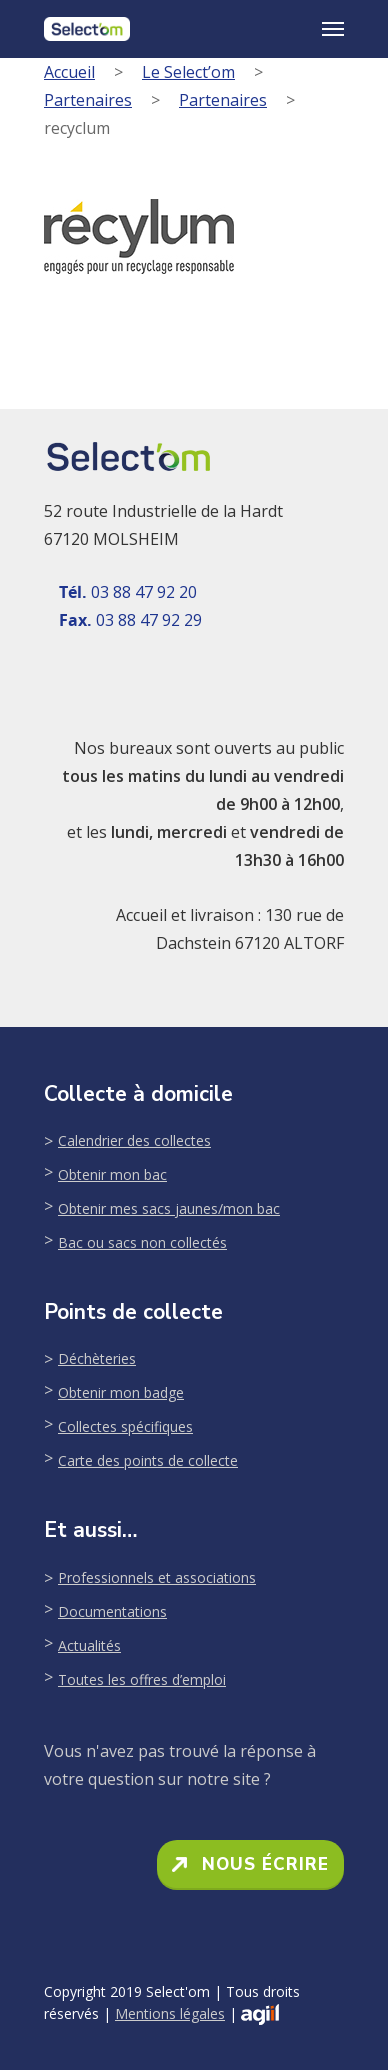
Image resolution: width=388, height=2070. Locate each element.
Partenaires (88, 100)
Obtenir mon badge (121, 1392)
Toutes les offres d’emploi (142, 1679)
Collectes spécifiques (125, 1426)
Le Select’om (188, 72)
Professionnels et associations (157, 1577)
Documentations (112, 1611)
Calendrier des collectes (134, 1140)
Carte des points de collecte (148, 1460)
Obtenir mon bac (112, 1174)
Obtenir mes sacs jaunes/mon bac (169, 1208)
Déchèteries (97, 1358)
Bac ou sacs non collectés (142, 1242)
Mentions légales (170, 2013)
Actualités (89, 1645)
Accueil (69, 72)
